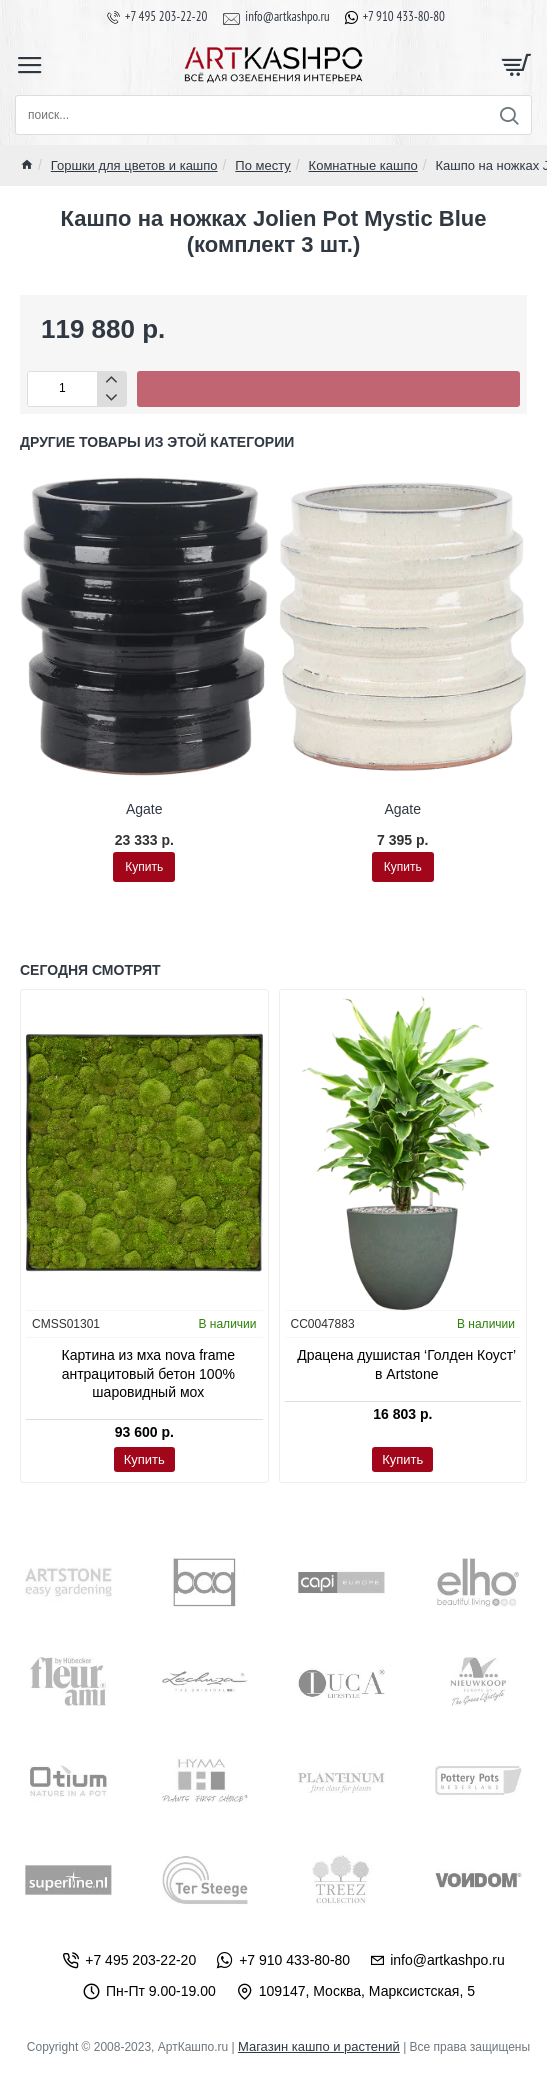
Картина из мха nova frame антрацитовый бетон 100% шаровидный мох (148, 1373)
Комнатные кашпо (363, 165)
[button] (328, 389)
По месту (262, 165)
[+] (111, 380)
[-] (111, 397)
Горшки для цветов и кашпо (134, 165)
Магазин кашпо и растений (319, 2046)
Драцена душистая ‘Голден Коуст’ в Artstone (406, 1364)
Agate (144, 809)
